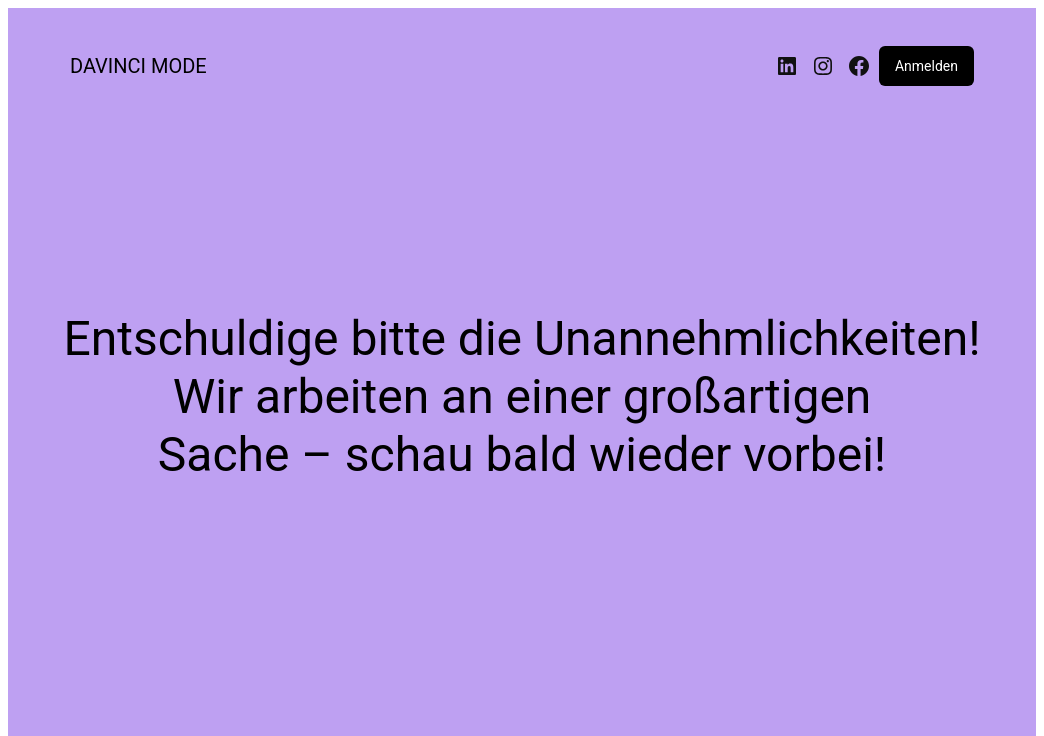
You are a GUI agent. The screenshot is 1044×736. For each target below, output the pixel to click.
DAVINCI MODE (138, 66)
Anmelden (926, 66)
